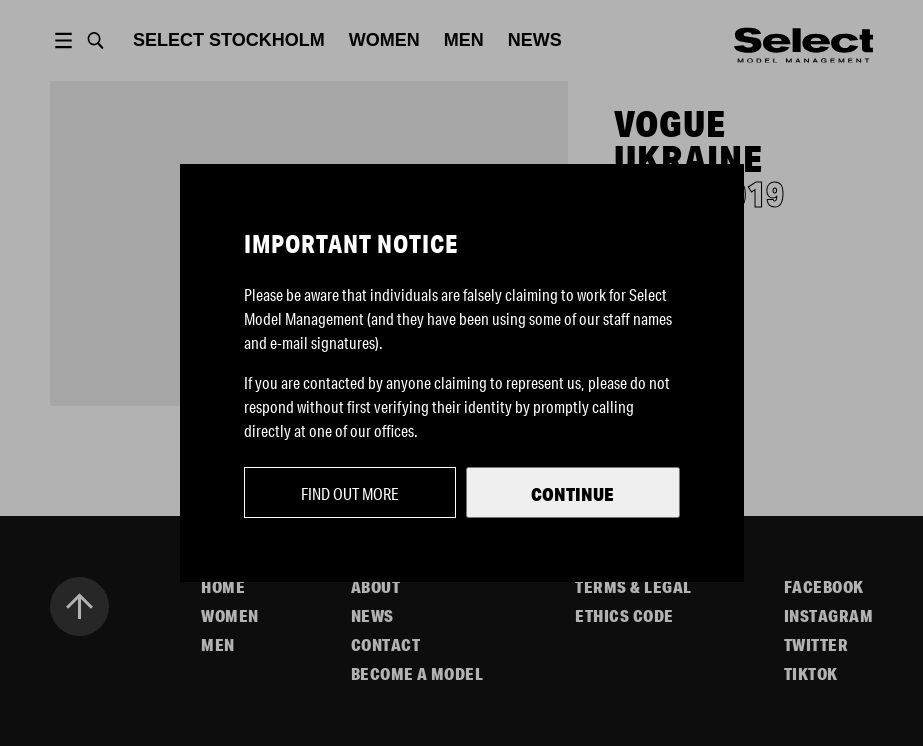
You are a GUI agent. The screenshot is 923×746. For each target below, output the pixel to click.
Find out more (350, 493)
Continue (572, 494)
